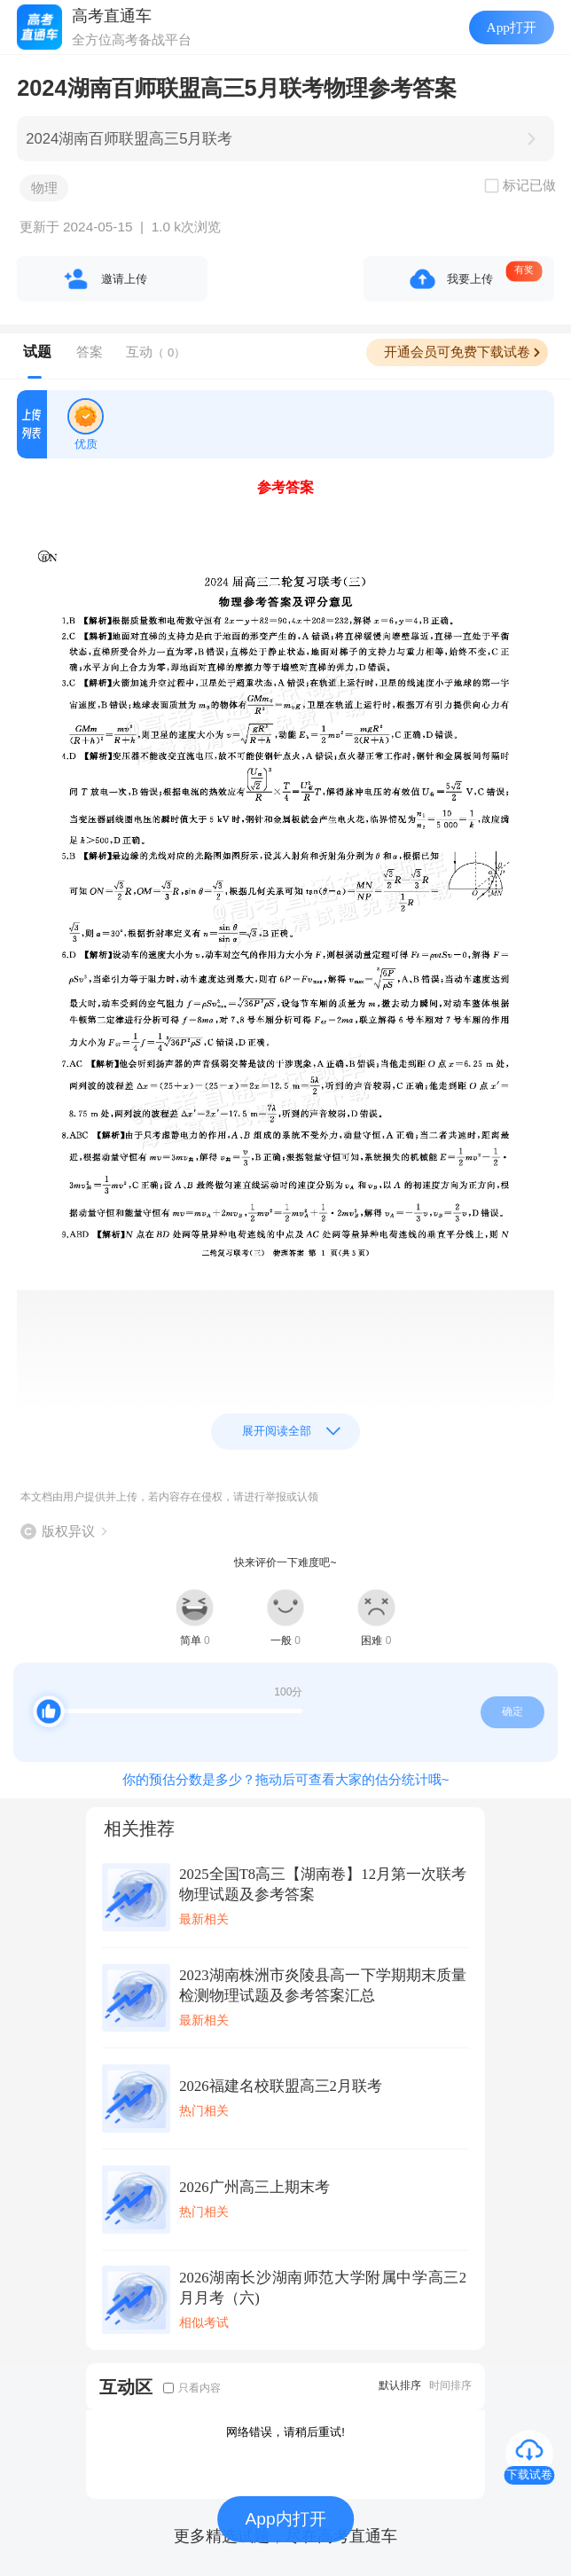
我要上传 (470, 279)
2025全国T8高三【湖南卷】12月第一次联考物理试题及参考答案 (322, 1884)
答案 (89, 351)
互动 (155, 351)
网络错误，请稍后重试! (285, 2432)
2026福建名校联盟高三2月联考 (280, 2086)
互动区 (126, 2386)
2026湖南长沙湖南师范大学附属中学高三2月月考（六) (322, 2287)
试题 (37, 351)
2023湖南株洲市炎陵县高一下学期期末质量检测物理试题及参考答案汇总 (322, 1985)
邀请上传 (124, 279)
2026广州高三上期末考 (254, 2187)
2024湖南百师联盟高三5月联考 (129, 138)
